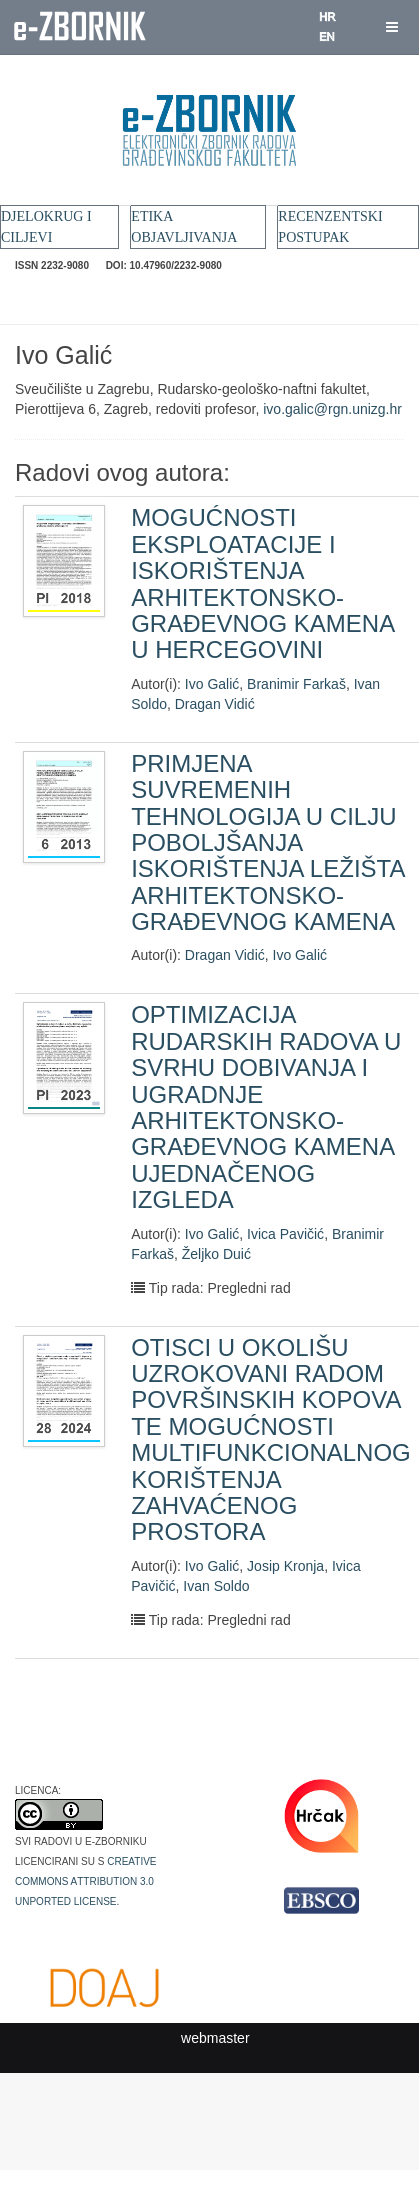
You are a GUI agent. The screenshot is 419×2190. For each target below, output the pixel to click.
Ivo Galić (212, 684)
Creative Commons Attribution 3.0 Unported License (86, 1880)
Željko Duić (216, 1254)
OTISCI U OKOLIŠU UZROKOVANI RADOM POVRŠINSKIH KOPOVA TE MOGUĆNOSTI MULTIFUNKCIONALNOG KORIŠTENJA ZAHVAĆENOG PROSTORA (271, 1440)
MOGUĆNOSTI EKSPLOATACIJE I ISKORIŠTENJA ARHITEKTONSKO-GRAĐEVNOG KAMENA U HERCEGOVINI (262, 583)
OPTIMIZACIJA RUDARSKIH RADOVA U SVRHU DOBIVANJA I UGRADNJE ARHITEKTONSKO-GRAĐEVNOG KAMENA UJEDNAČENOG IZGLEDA (266, 1107)
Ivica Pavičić (285, 1234)
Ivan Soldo (216, 1586)
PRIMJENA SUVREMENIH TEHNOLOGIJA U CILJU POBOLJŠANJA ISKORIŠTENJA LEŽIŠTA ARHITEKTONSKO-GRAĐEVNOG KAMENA (267, 842)
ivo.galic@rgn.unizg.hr (332, 409)
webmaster (215, 2038)
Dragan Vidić (215, 704)
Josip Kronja (285, 1566)
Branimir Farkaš (296, 684)
